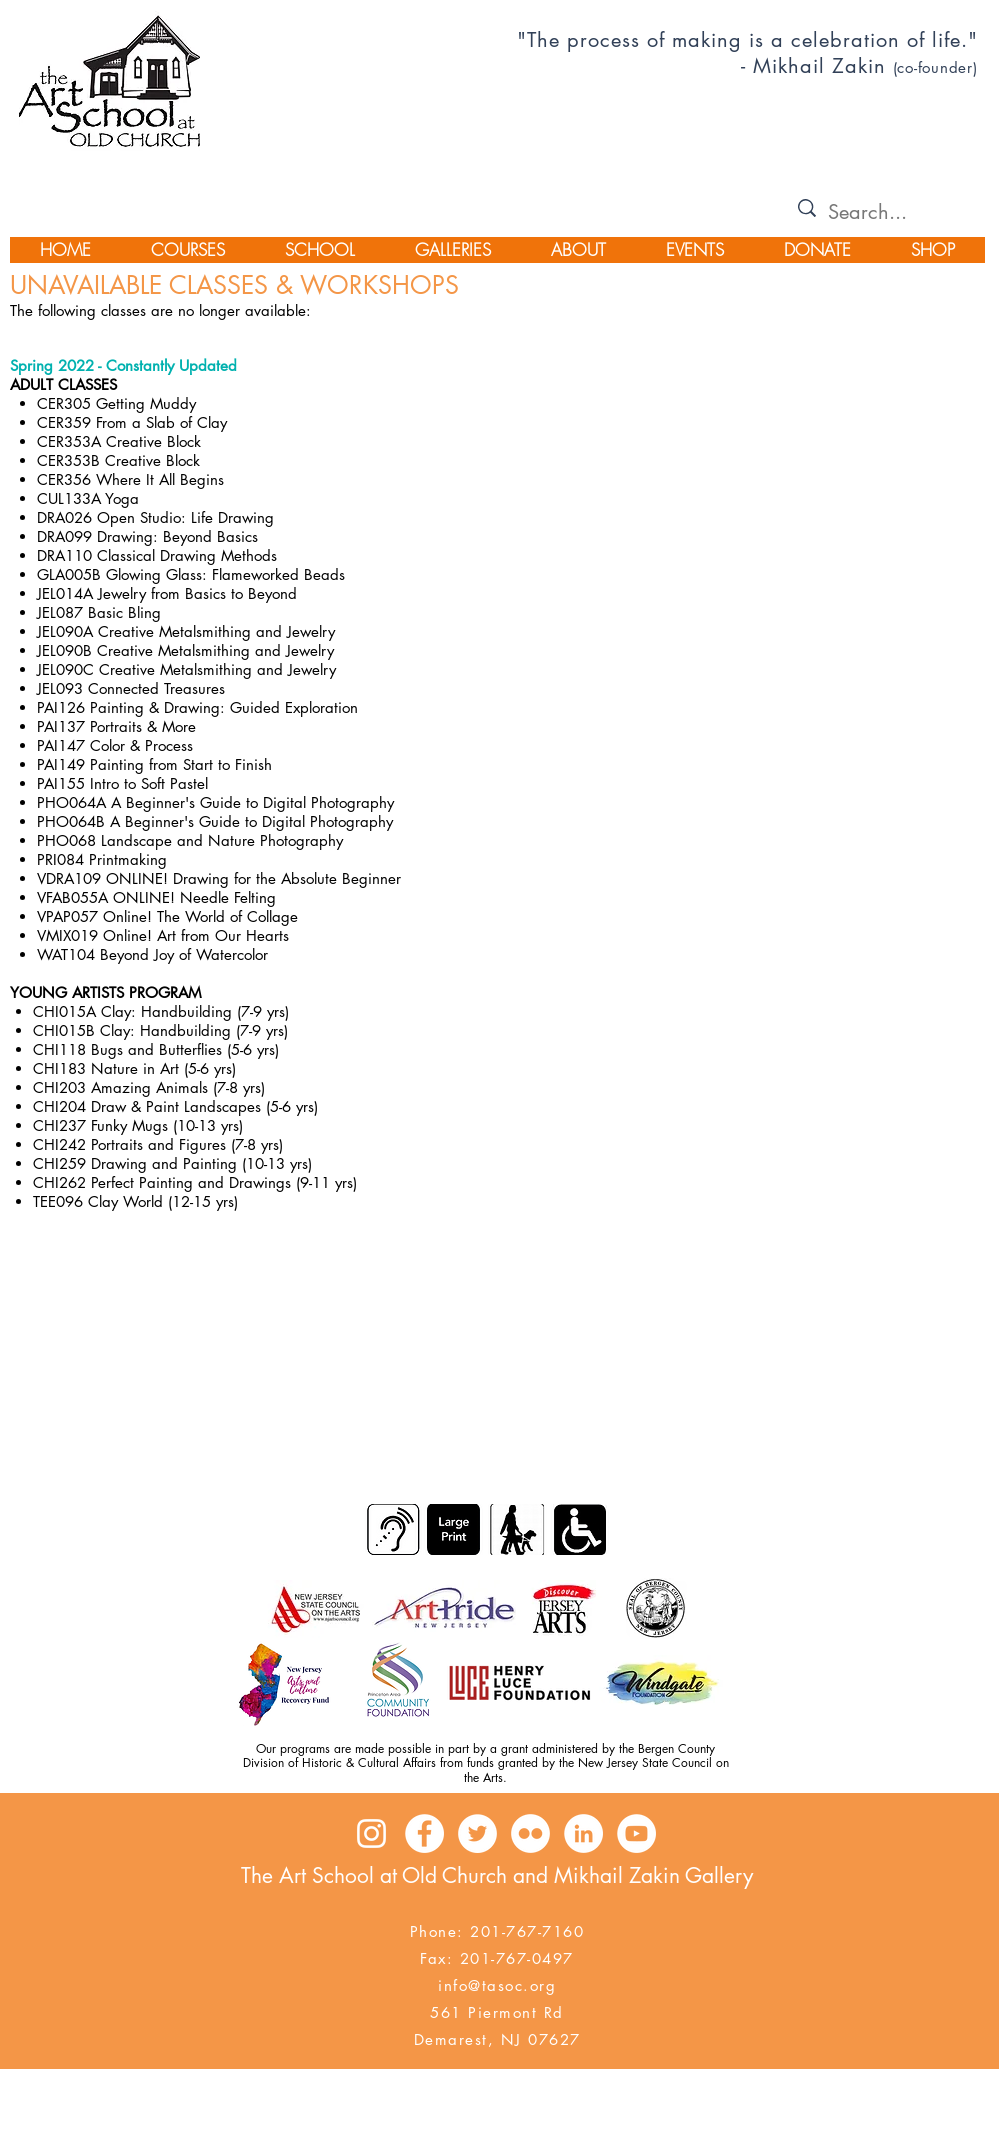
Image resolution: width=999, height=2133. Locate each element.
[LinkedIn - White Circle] (583, 1833)
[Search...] (881, 212)
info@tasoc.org (497, 1985)
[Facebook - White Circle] (424, 1833)
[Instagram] (371, 1833)
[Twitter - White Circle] (477, 1833)
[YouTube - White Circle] (636, 1833)
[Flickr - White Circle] (530, 1833)
